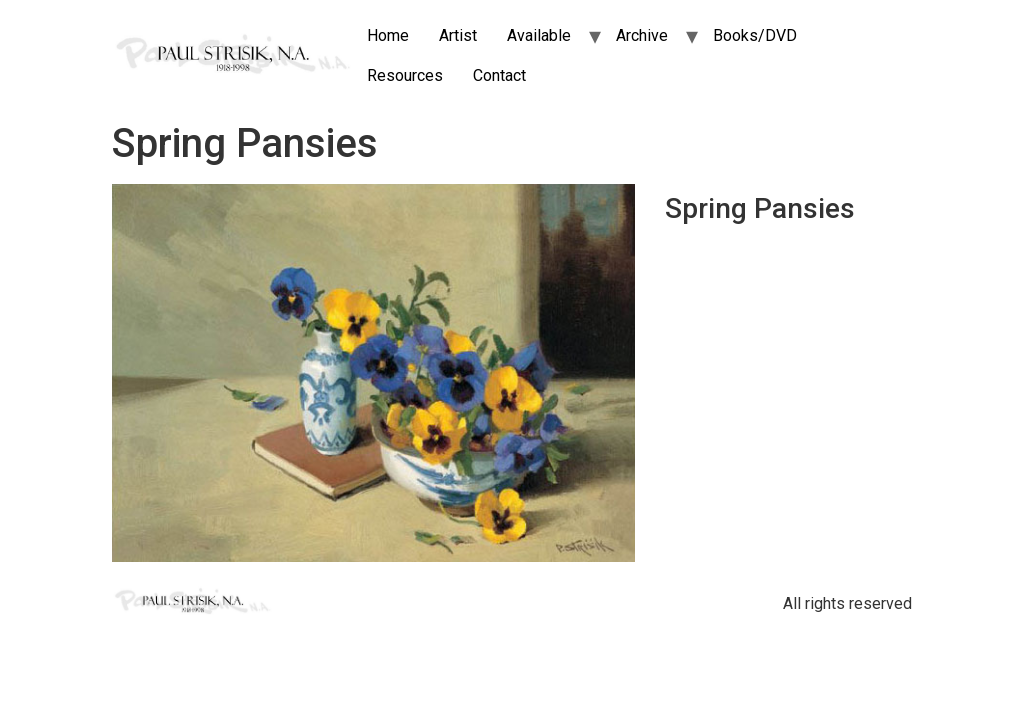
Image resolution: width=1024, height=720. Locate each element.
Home (388, 35)
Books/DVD (755, 35)
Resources (405, 75)
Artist (458, 35)
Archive (642, 35)
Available (539, 35)
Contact (499, 75)
